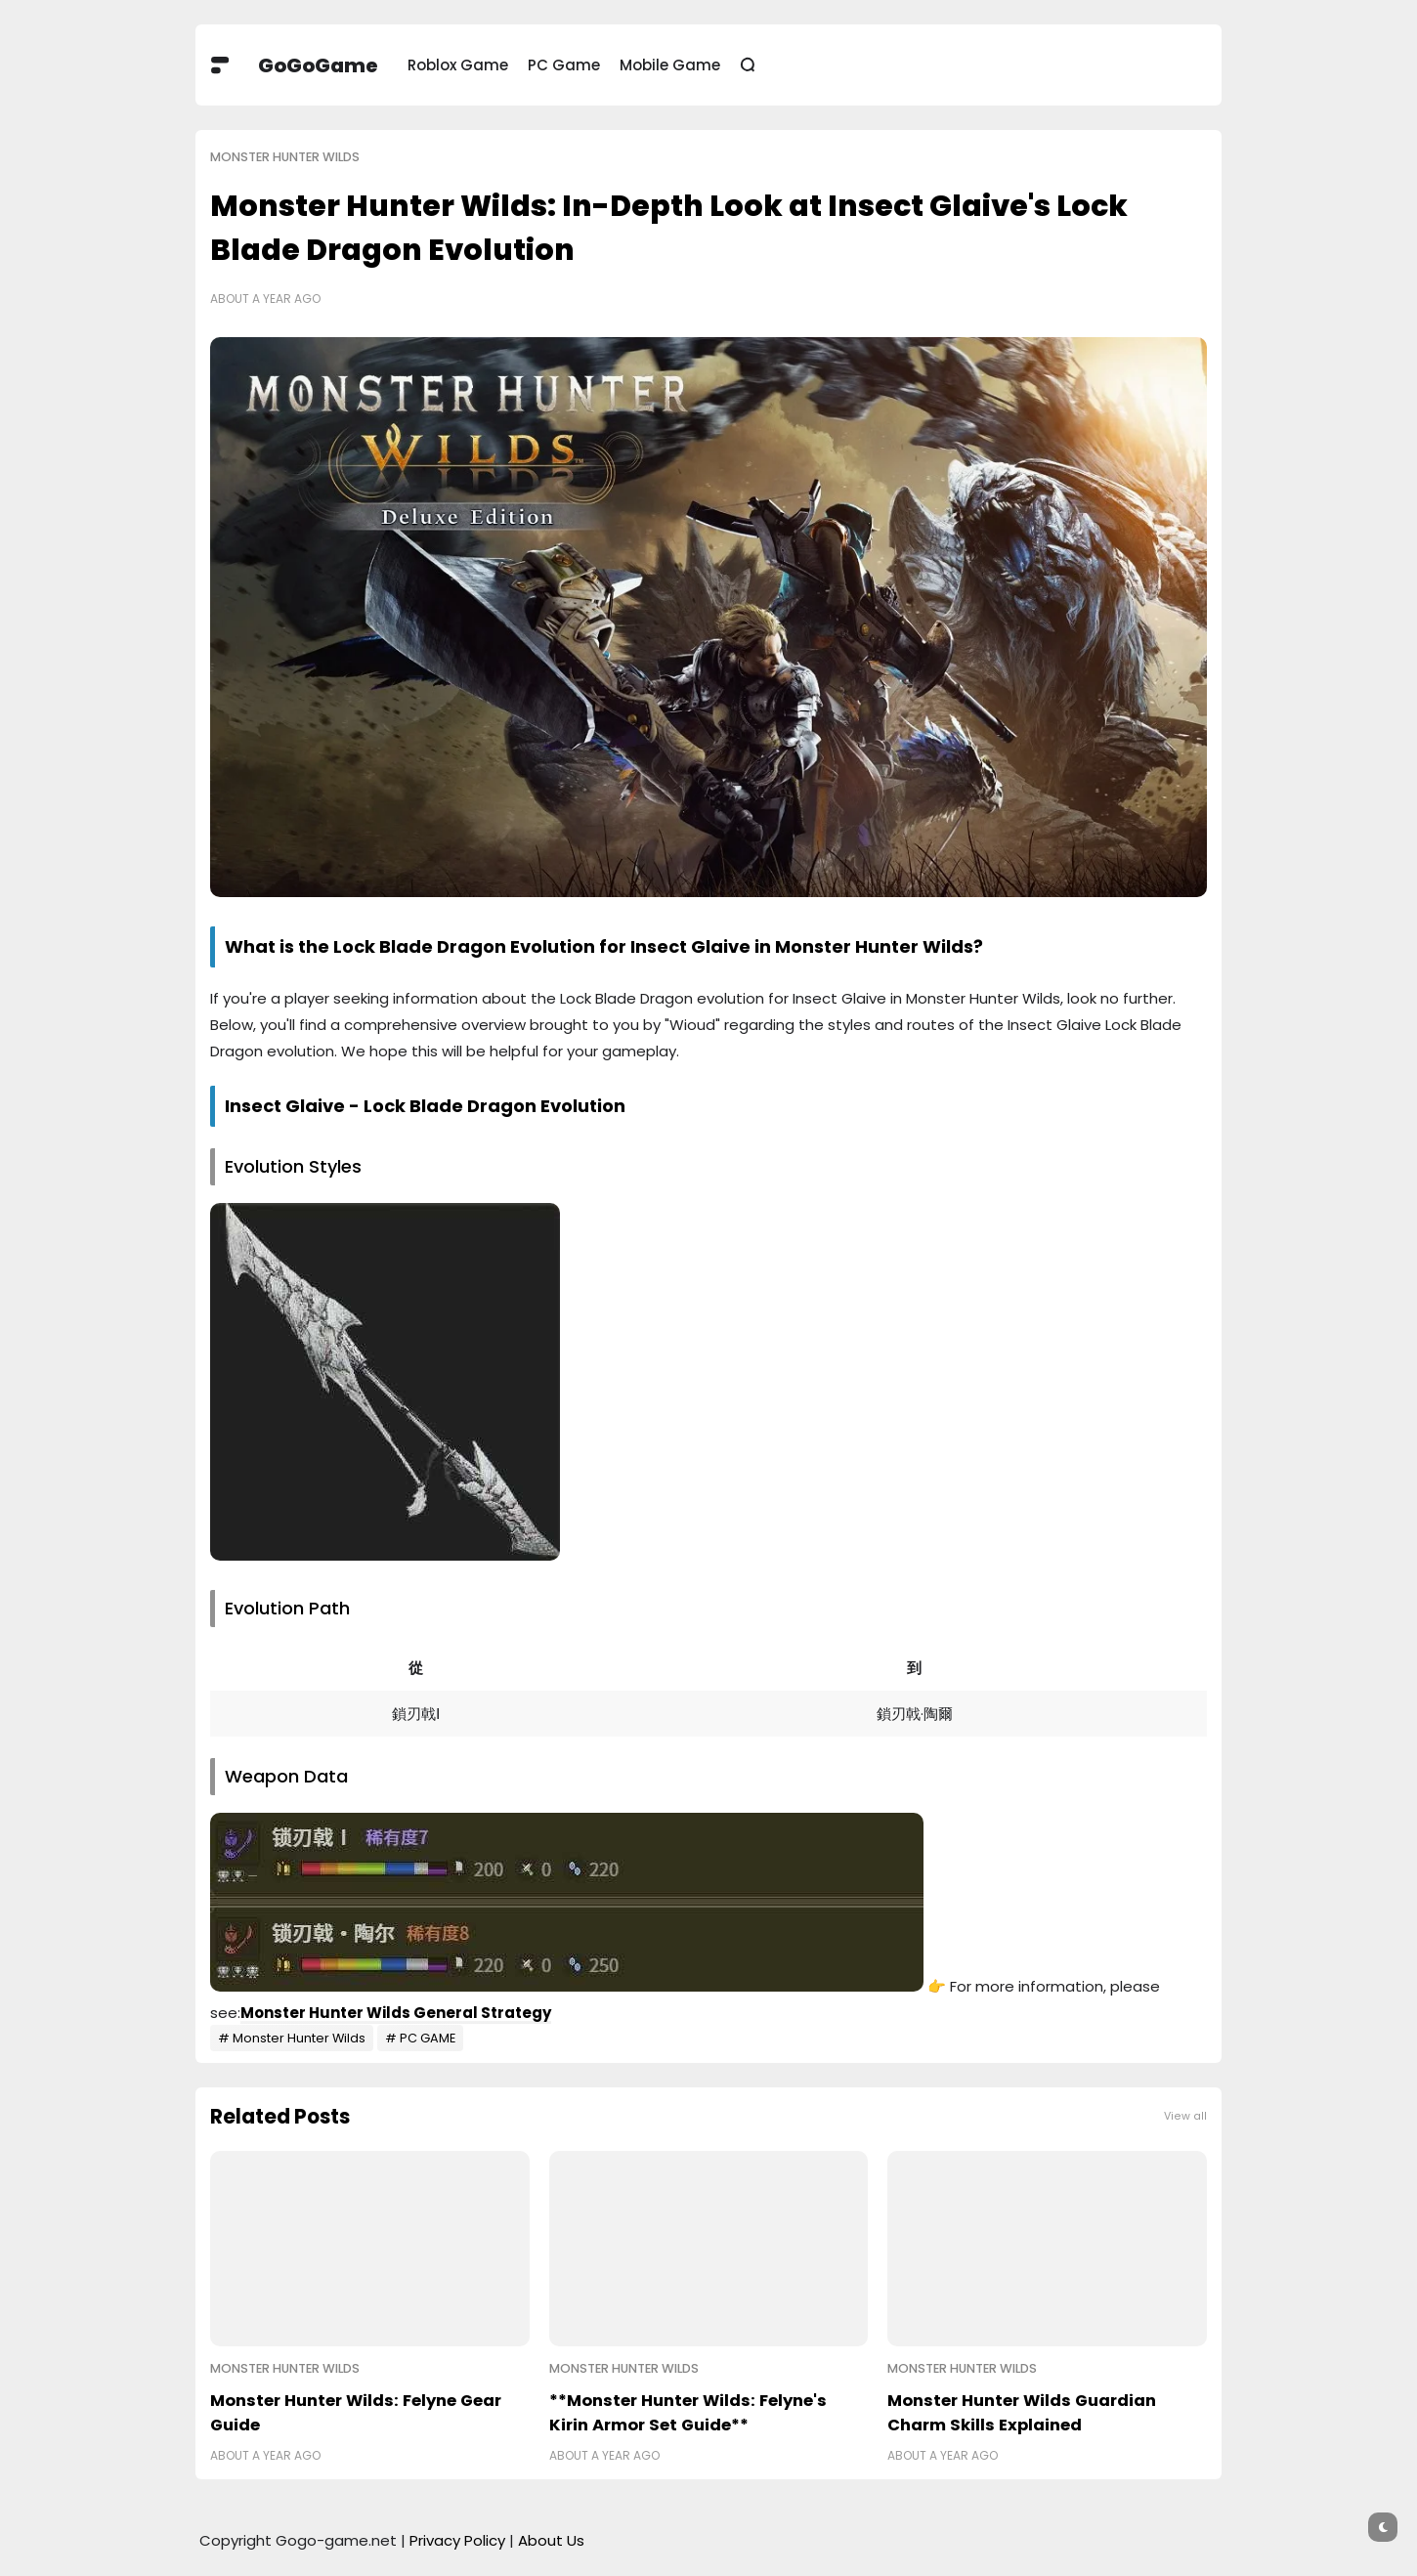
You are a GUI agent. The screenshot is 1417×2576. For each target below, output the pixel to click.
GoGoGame (318, 65)
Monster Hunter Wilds (285, 157)
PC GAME (427, 2038)
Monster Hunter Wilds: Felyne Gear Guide (355, 2412)
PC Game (564, 65)
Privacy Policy (457, 2540)
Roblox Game (458, 65)
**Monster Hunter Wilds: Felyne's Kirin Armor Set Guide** (688, 2412)
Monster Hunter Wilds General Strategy (395, 2012)
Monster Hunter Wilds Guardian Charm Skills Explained (1021, 2412)
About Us (551, 2540)
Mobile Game (670, 65)
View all (1185, 2116)
